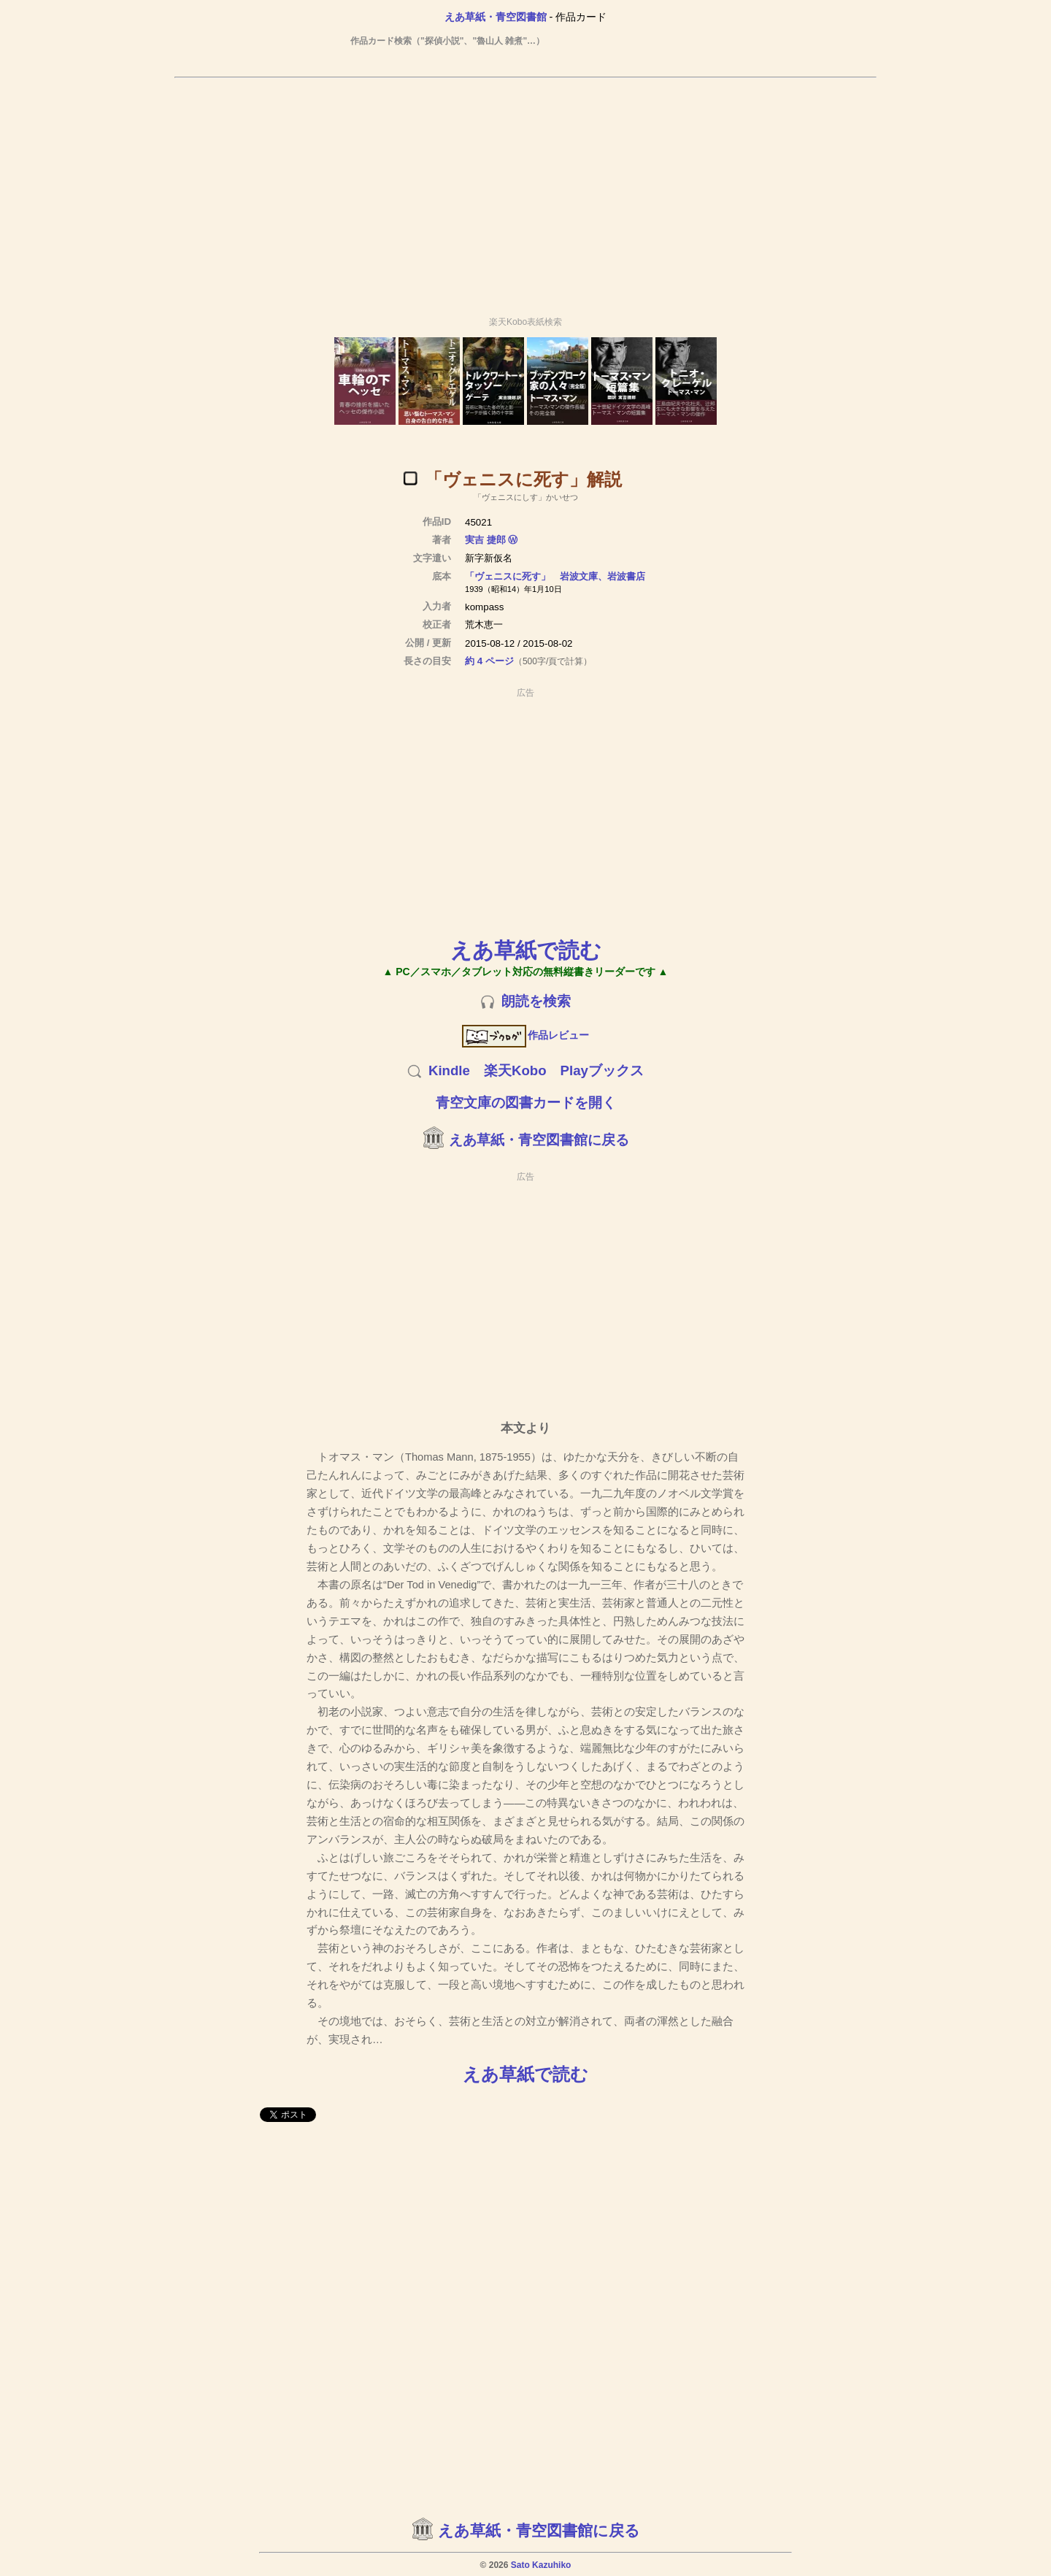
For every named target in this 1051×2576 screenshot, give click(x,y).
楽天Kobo (515, 1070)
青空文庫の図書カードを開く (526, 1102)
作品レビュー (526, 1035)
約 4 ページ (489, 660)
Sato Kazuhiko (541, 2565)
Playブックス (602, 1070)
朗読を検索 (536, 1001)
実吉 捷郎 (485, 539)
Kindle (449, 1070)
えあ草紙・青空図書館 (495, 17)
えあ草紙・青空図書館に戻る (539, 1139)
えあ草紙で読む (525, 950)
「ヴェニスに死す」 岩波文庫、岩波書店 (555, 576)
